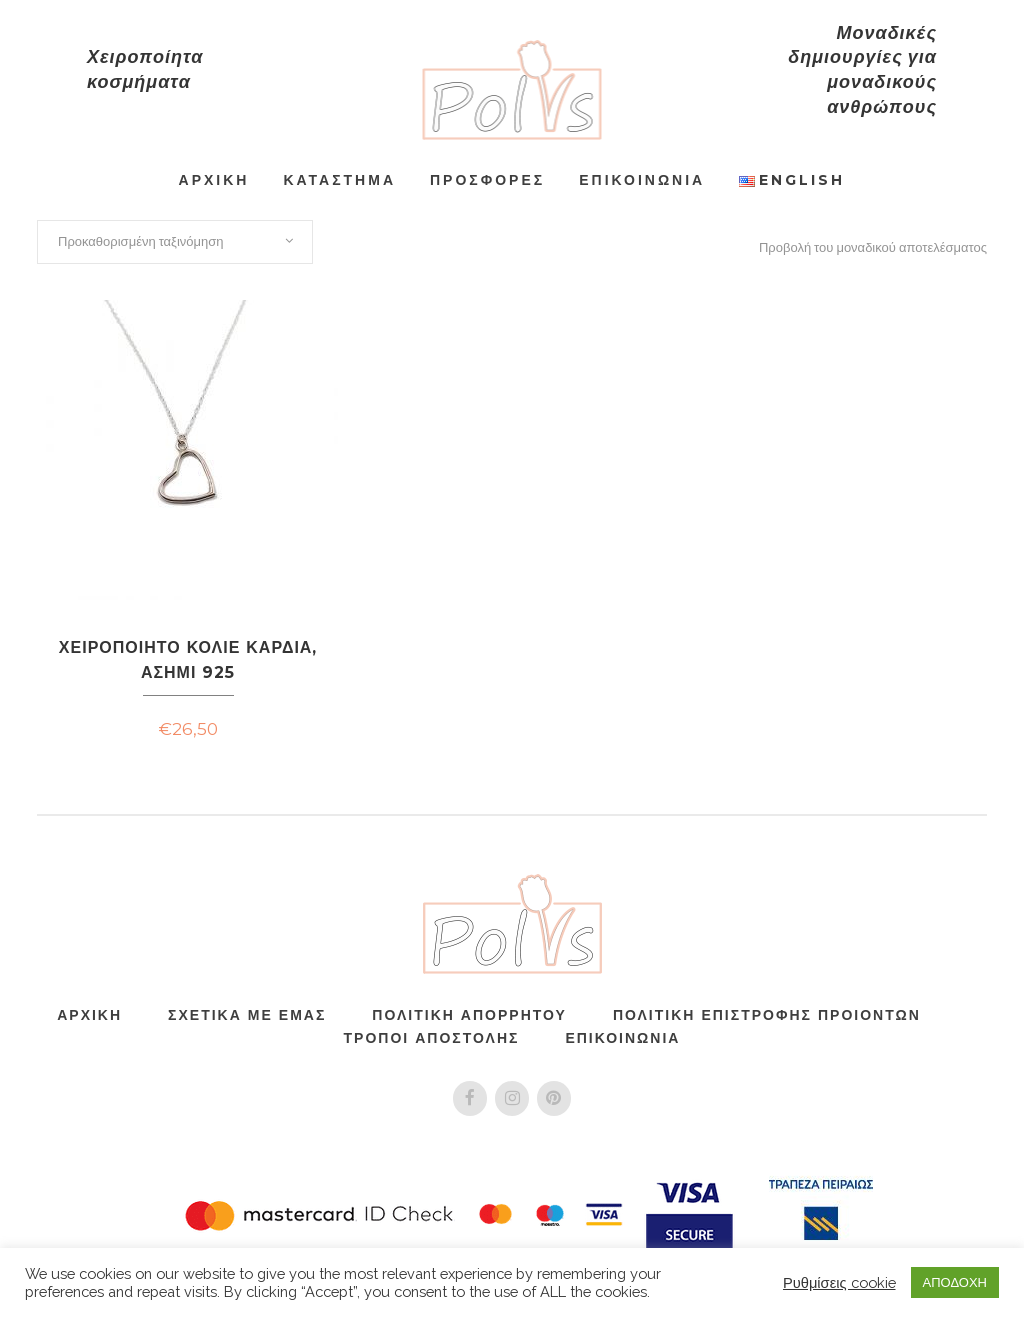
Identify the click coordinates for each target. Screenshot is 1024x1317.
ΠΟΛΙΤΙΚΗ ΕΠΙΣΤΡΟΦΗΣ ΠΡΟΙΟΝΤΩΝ (767, 1014)
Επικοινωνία (622, 1037)
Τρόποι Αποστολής (432, 1037)
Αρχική (89, 1014)
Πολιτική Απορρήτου (469, 1014)
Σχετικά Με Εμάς (247, 1014)
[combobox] (175, 242)
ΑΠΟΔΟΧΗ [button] (955, 1282)
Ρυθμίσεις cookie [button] (839, 1282)
